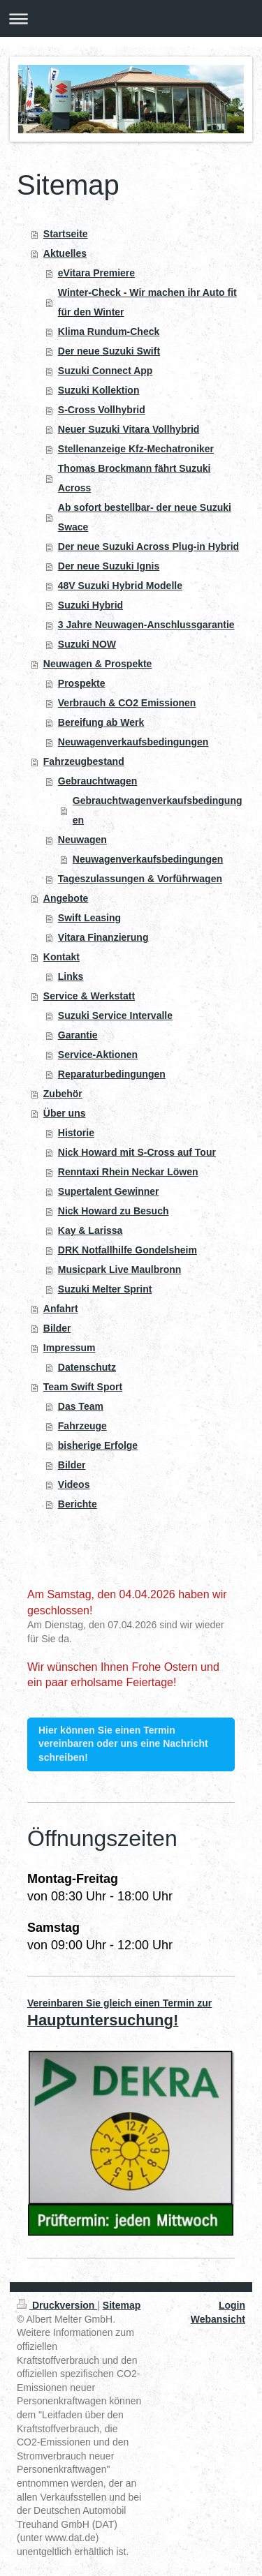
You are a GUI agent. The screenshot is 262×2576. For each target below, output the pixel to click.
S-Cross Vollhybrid (101, 409)
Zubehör (62, 1093)
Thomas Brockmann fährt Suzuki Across (134, 478)
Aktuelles (65, 253)
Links (71, 976)
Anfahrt (60, 1308)
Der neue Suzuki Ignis (108, 566)
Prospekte (81, 683)
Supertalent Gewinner (108, 1191)
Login (232, 2305)
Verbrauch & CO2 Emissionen (127, 702)
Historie (76, 1132)
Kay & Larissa (90, 1230)
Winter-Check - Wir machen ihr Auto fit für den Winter (147, 302)
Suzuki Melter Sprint (105, 1289)
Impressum (69, 1347)
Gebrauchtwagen (98, 781)
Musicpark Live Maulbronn (120, 1269)
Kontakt (61, 956)
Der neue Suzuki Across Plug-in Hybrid (148, 546)
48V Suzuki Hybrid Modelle (120, 585)
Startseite (65, 233)
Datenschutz (87, 1367)
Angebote (66, 898)
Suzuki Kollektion (99, 390)
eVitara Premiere (96, 272)
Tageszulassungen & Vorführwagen (140, 878)
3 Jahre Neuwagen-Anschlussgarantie (146, 624)
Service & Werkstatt (89, 996)
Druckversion (57, 2305)
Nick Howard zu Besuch (113, 1210)
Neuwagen (82, 839)
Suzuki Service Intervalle (115, 1015)
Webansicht (218, 2319)
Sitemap (121, 2305)
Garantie (78, 1035)
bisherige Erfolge (98, 1445)
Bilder (57, 1328)
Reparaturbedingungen (112, 1074)
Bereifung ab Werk (101, 722)
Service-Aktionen (98, 1054)
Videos (74, 1484)
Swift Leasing (89, 917)
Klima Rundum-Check (108, 331)
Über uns (64, 1113)
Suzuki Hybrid (90, 605)
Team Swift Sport (82, 1386)
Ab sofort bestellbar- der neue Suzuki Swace (144, 517)
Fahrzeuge (82, 1425)
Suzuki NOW (87, 644)
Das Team (80, 1406)
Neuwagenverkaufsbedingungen (133, 741)
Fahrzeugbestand (83, 761)
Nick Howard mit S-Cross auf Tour (137, 1152)
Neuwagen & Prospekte (97, 663)
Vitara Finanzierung (103, 937)
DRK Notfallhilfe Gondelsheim (127, 1250)
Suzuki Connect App (105, 370)
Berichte (77, 1504)
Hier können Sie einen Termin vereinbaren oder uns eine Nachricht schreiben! (123, 1744)
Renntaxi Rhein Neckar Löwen (128, 1171)
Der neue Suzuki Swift (109, 351)
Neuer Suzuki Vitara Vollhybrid (129, 429)
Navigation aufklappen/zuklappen (131, 18)
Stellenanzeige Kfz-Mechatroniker (136, 448)
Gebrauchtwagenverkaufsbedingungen (157, 810)
